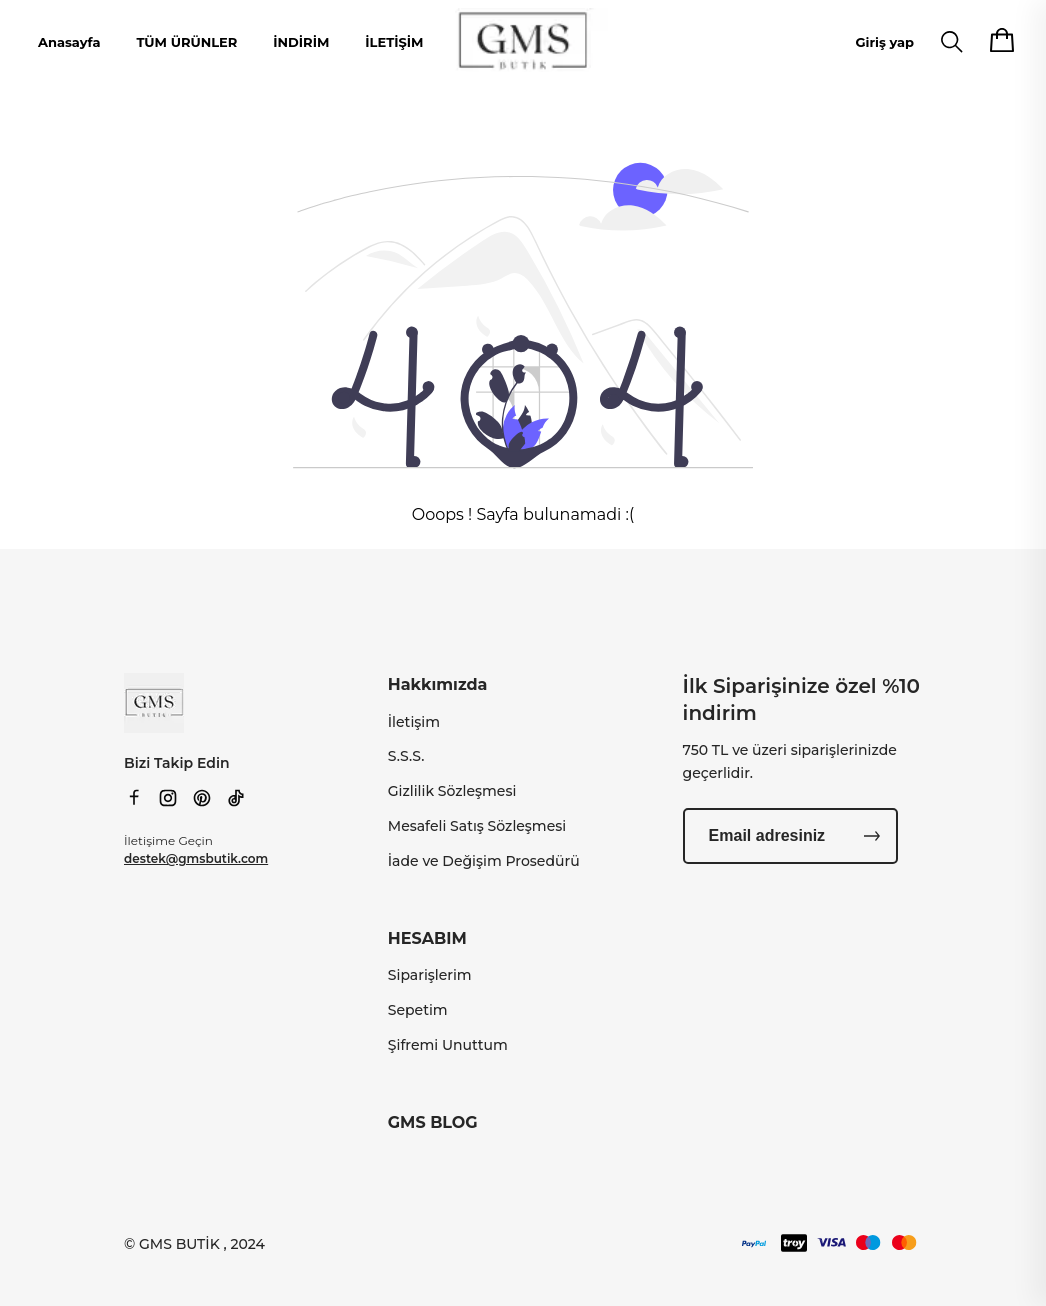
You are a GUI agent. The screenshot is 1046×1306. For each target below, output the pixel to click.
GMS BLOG (433, 1122)
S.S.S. (406, 756)
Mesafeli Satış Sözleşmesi (477, 826)
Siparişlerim (430, 975)
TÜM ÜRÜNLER (186, 42)
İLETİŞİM (394, 42)
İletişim (414, 722)
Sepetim (418, 1010)
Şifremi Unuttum (448, 1045)
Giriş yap (885, 42)
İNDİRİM (301, 42)
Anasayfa (69, 42)
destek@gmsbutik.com (196, 858)
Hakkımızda (438, 684)
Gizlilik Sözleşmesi (452, 791)
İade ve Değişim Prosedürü (484, 861)
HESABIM (427, 938)
